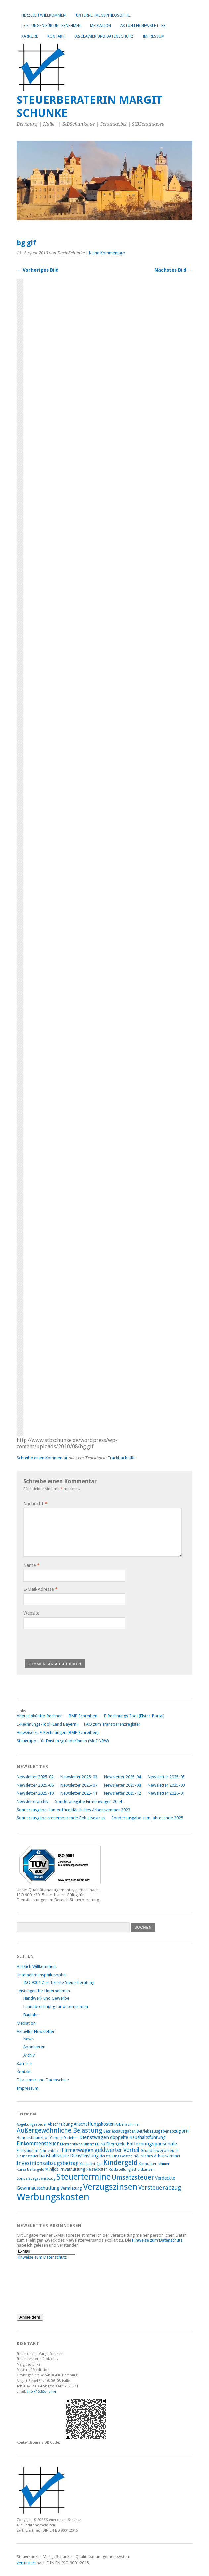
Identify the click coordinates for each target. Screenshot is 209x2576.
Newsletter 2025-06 (35, 1785)
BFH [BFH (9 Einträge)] (185, 2131)
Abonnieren (34, 2046)
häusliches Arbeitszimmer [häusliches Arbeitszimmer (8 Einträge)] (157, 2156)
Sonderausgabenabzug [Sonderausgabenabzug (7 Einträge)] (36, 2178)
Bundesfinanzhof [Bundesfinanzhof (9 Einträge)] (33, 2137)
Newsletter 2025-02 (35, 1776)
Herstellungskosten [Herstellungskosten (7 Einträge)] (116, 2156)
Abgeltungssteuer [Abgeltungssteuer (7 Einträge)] (32, 2124)
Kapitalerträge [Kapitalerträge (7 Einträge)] (91, 2164)
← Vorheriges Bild (38, 270)
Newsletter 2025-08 (122, 1785)
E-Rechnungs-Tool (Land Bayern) (47, 1724)
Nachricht (35, 1503)
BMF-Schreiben (83, 1715)
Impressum (154, 36)
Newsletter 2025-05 (166, 1776)
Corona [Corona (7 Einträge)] (56, 2138)
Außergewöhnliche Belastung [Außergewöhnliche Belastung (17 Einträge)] (59, 2130)
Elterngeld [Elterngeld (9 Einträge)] (116, 2143)
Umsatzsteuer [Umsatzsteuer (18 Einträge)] (133, 2177)
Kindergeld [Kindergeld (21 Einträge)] (120, 2162)
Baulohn (31, 2014)
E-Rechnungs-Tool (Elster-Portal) (134, 1715)
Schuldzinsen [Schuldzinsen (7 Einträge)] (143, 2169)
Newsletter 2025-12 (122, 1793)
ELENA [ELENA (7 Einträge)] (100, 2144)
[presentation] (73, 1643)
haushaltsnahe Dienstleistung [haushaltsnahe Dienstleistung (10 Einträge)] (69, 2155)
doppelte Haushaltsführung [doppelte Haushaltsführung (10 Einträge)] (138, 2137)
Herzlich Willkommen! (44, 15)
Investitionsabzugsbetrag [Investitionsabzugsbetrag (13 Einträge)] (48, 2163)
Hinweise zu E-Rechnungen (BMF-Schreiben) (58, 1732)
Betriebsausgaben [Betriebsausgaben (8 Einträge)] (119, 2131)
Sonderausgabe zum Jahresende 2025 (147, 1817)
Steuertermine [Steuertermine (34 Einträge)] (83, 2177)
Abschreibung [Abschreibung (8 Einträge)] (60, 2124)
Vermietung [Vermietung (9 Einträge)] (71, 2188)
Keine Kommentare (107, 252)
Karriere (29, 36)
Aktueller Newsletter (143, 25)
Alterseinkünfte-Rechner (39, 1715)
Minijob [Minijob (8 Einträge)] (52, 2169)
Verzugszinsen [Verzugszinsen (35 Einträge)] (110, 2187)
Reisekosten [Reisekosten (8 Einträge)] (97, 2169)
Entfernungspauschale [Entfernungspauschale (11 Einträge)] (152, 2144)
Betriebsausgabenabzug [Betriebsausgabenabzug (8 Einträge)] (159, 2131)
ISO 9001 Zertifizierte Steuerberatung (58, 1982)
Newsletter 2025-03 (78, 1776)
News (28, 2038)
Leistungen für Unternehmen (51, 25)
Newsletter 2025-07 (78, 1785)
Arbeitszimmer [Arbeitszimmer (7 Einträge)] (128, 2124)
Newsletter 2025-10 (35, 1793)
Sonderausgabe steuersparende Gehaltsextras (61, 1817)
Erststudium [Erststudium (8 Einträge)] (27, 2150)
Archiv (29, 2055)
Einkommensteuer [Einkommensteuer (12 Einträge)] (38, 2143)
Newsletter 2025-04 (122, 1776)
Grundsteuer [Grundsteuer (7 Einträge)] (27, 2156)
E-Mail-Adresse (40, 1589)
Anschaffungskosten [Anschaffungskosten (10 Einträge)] (94, 2124)
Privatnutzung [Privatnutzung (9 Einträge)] (72, 2169)
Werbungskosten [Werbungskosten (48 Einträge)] (53, 2197)
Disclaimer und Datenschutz (103, 36)
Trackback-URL (121, 1457)
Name (31, 1565)
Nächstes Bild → (173, 270)
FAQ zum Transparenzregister (112, 1724)
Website (31, 1613)
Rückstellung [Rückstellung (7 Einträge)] (120, 2169)
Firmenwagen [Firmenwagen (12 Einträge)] (77, 2150)
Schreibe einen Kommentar (42, 1457)
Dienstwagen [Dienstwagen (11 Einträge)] (94, 2137)
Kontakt (56, 36)
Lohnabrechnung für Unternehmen (55, 2006)
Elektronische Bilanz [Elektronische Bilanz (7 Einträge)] (77, 2144)
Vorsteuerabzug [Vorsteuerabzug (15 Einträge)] (159, 2187)
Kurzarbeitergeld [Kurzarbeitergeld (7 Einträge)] (30, 2169)
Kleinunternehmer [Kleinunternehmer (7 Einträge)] (154, 2164)
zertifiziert (26, 2562)
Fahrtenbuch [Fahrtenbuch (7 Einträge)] (50, 2151)
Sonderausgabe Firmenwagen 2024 (88, 1801)
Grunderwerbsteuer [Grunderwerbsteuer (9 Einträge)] (159, 2150)
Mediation (100, 25)
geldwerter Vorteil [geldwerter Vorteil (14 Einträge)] (116, 2150)
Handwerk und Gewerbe (46, 1998)
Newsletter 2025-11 (78, 1793)
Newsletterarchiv (32, 1801)
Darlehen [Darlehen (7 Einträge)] (70, 2138)
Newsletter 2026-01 (166, 1793)
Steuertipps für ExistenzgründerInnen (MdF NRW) (63, 1740)
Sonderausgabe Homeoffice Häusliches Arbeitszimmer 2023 (73, 1809)
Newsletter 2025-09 (166, 1785)
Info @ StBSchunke (41, 2391)
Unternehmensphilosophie (103, 15)
